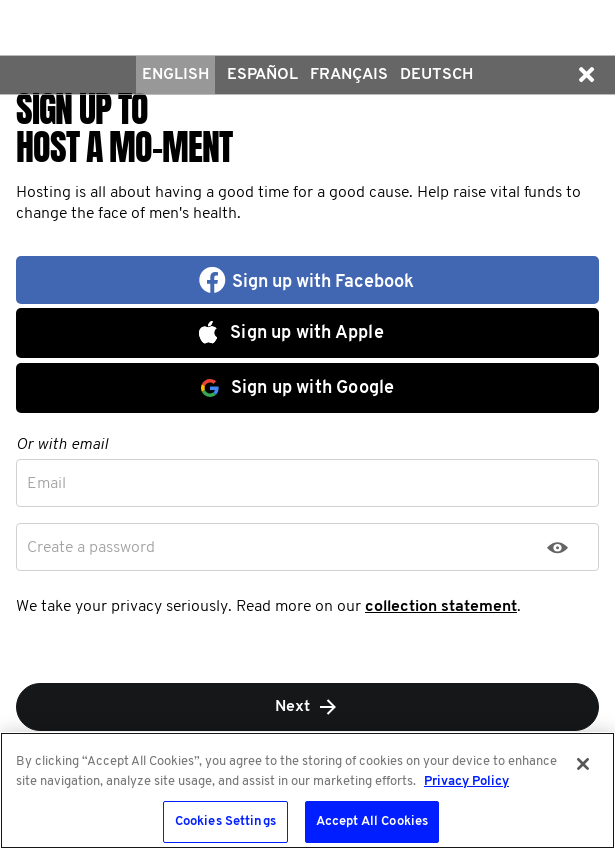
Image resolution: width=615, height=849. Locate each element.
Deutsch (436, 75)
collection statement (441, 607)
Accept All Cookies (372, 821)
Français (349, 75)
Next (307, 707)
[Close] (583, 764)
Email (46, 484)
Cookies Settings (225, 821)
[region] (307, 790)
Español (262, 75)
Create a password (91, 548)
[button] (586, 75)
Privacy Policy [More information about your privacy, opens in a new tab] (466, 781)
